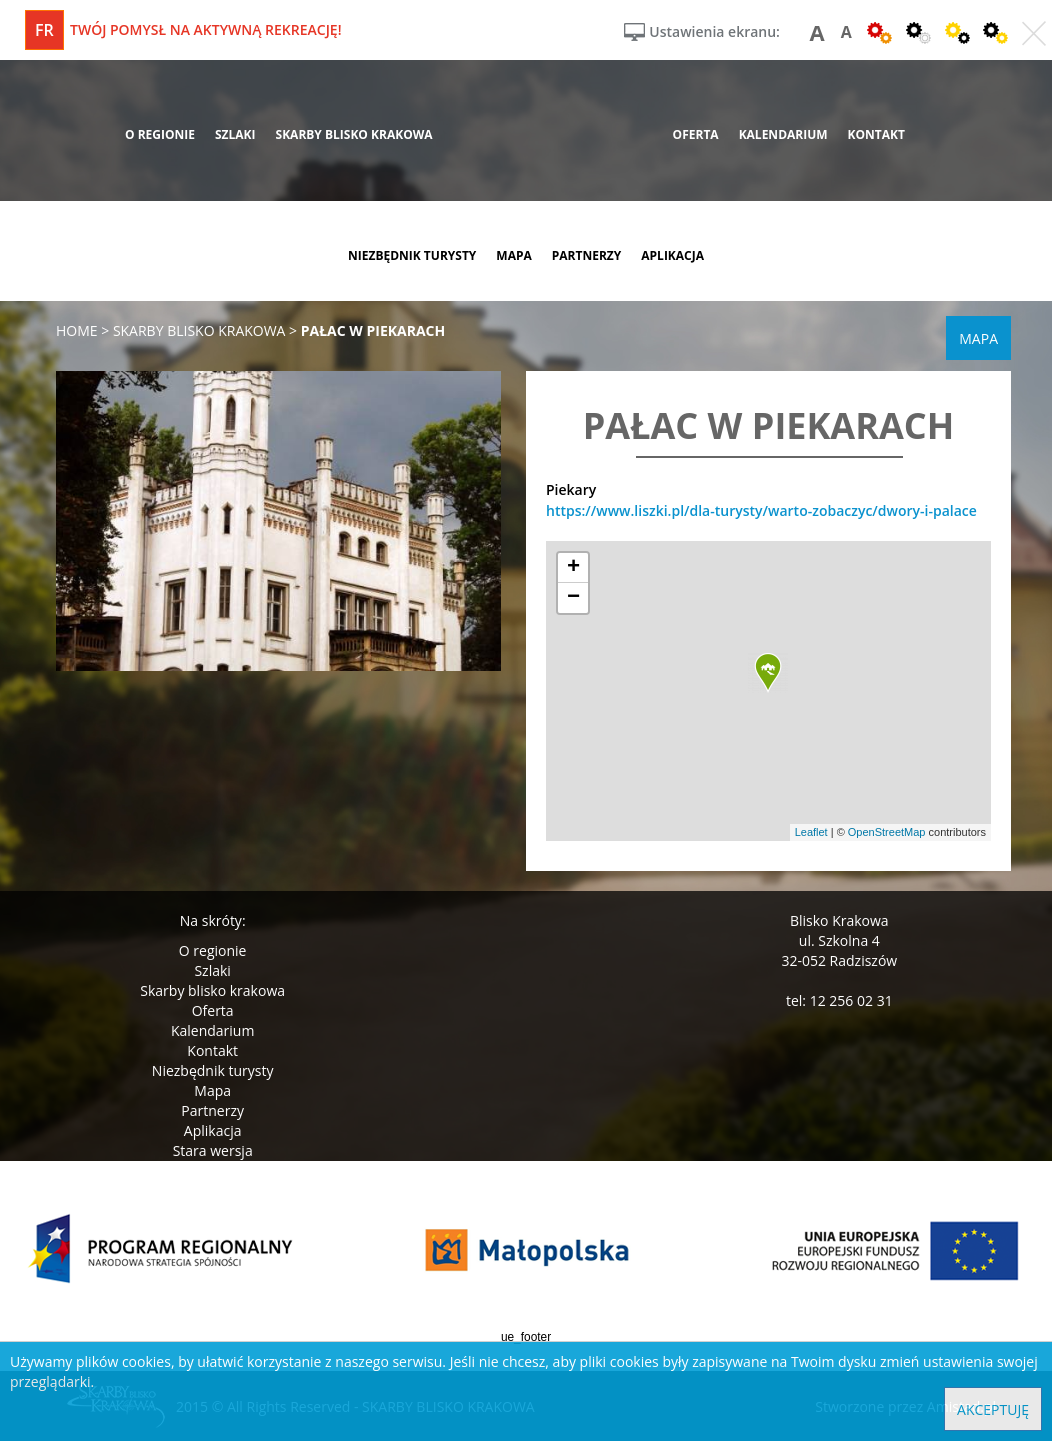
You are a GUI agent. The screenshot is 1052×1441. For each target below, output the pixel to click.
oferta (696, 134)
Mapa (212, 1090)
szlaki (235, 134)
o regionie (160, 134)
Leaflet (811, 832)
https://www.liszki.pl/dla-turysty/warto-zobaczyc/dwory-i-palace (761, 510)
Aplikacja (213, 1130)
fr (44, 30)
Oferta (213, 1010)
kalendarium (783, 134)
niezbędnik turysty (412, 255)
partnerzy (587, 255)
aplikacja (672, 255)
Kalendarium (212, 1030)
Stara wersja (213, 1150)
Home (77, 330)
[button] (768, 673)
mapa (513, 255)
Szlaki (212, 970)
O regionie (213, 950)
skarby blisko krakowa (354, 134)
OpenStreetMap (887, 832)
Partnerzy (212, 1110)
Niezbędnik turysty (213, 1070)
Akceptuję (993, 1409)
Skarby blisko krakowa (212, 990)
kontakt (876, 134)
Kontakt (212, 1050)
